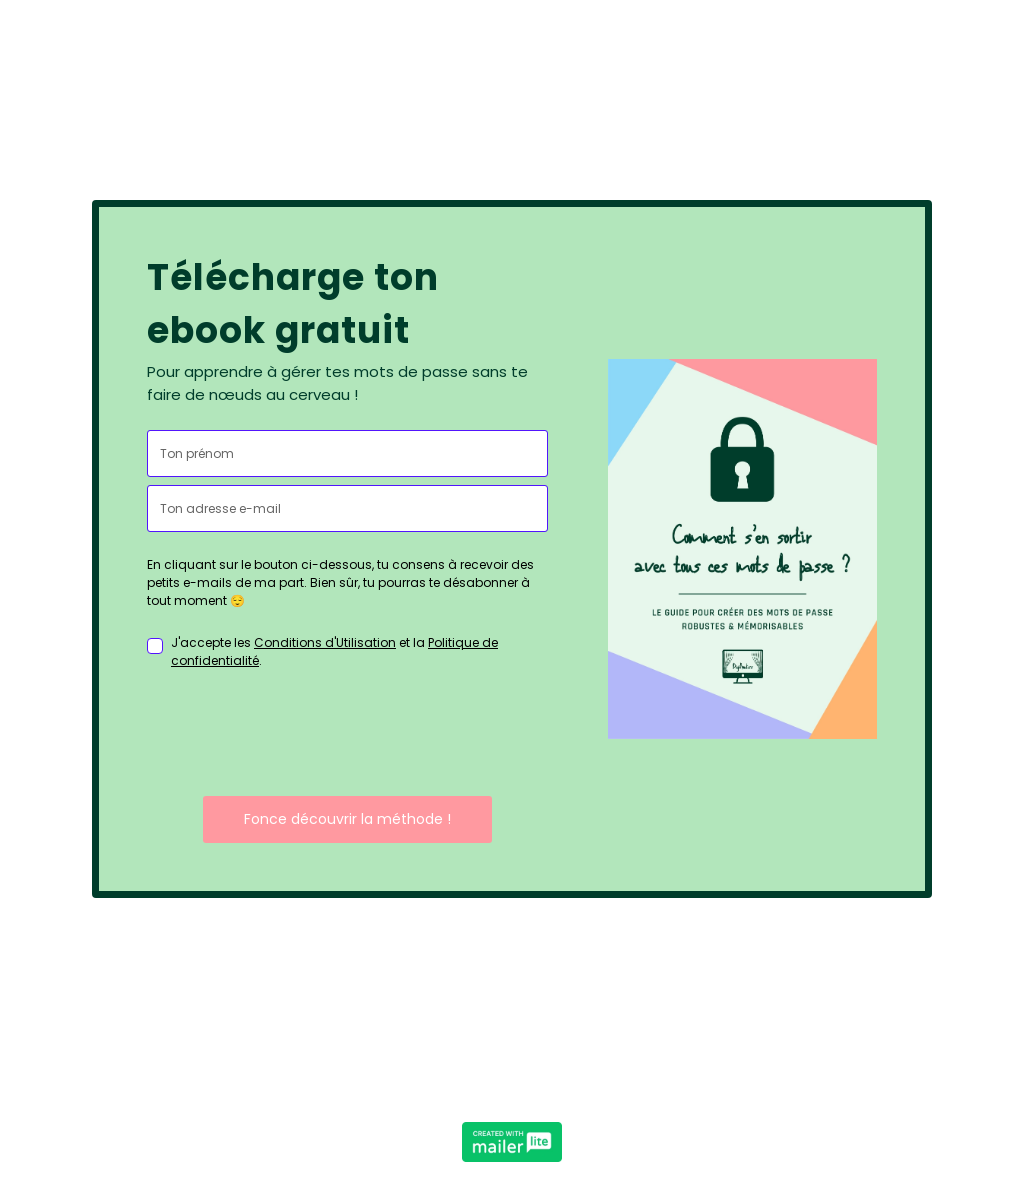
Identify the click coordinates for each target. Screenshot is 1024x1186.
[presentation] (299, 733)
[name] (347, 453)
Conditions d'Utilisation (325, 642)
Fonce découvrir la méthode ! (347, 819)
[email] (347, 508)
